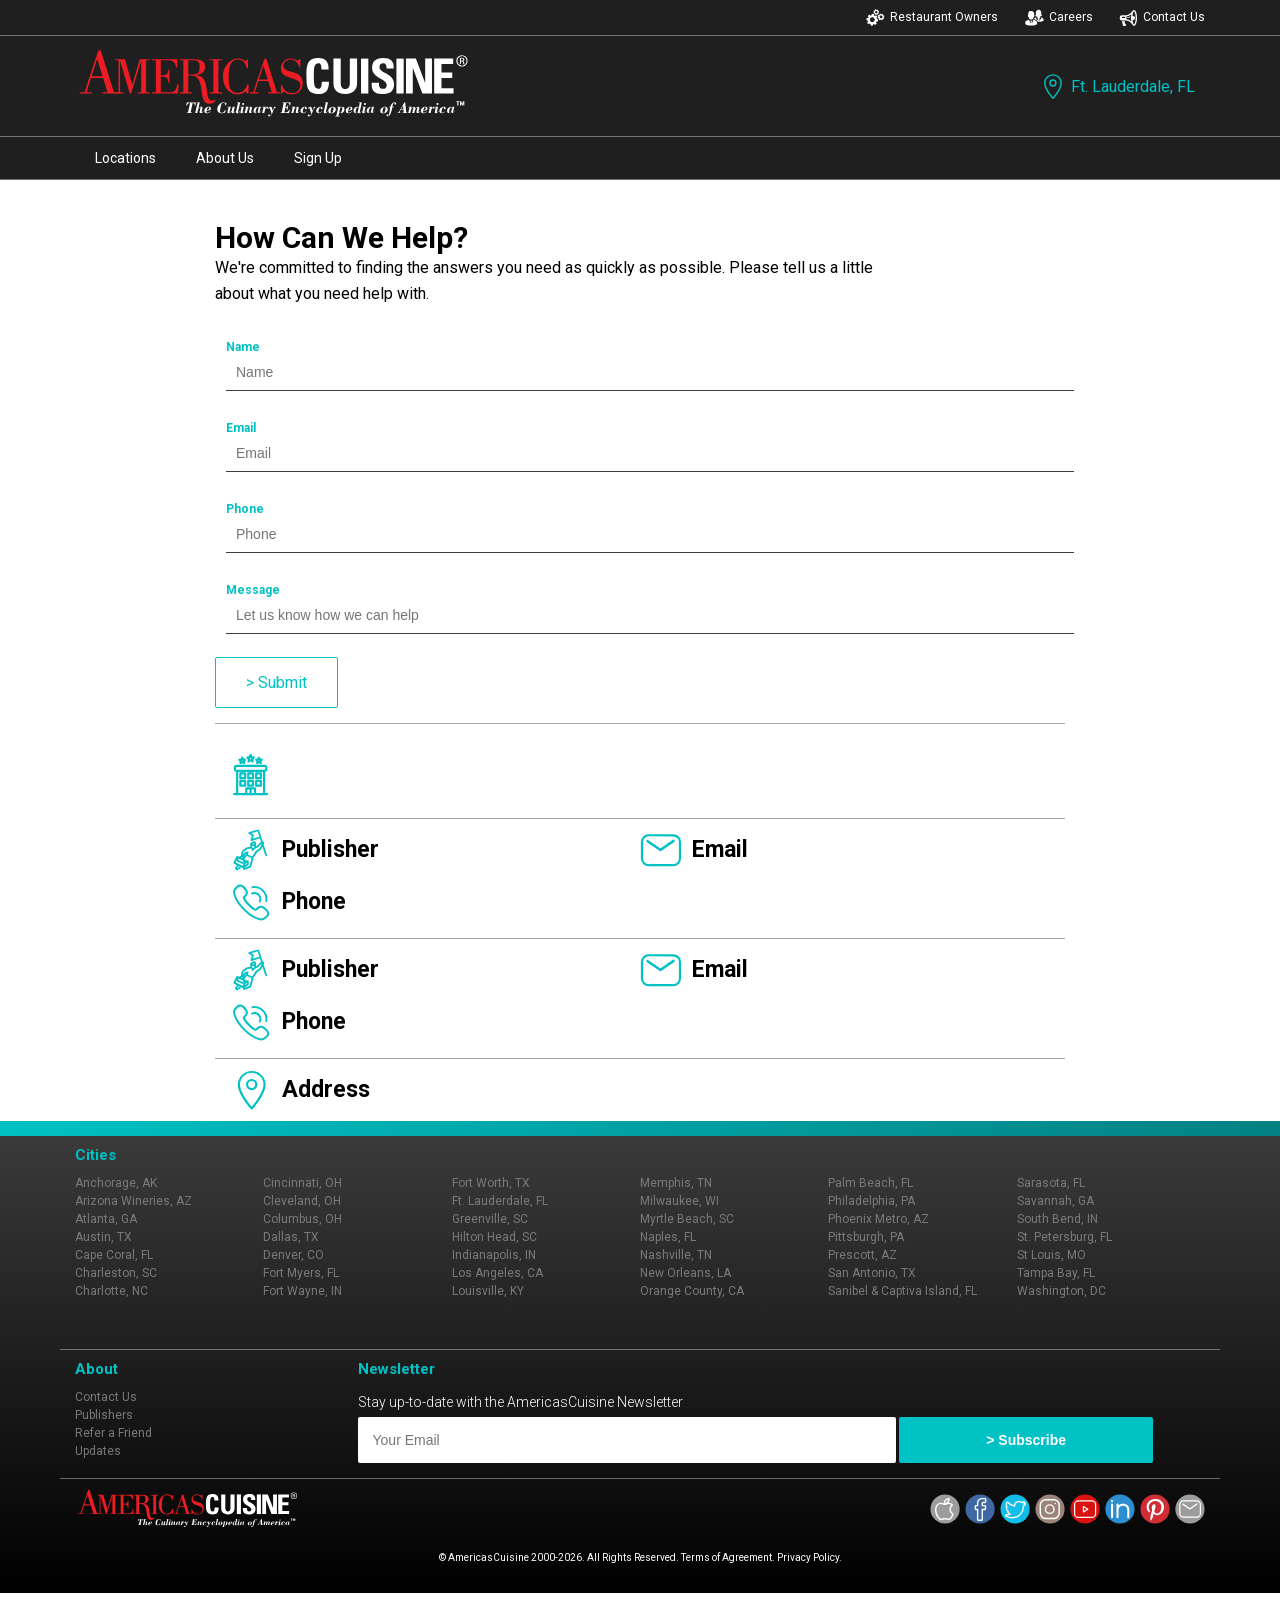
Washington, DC (1061, 1291)
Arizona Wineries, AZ (133, 1201)
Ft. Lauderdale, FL (1117, 86)
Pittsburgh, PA (866, 1237)
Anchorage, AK (116, 1183)
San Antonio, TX (872, 1273)
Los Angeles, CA (497, 1273)
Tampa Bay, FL (1056, 1273)
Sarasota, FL (1051, 1183)
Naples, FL (668, 1237)
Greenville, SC (490, 1219)
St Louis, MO (1051, 1255)
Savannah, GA (1055, 1201)
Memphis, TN (676, 1183)
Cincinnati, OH (302, 1183)
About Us (225, 158)
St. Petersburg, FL (1064, 1237)
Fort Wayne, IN (302, 1291)
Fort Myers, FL (301, 1273)
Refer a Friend (113, 1433)
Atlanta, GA (106, 1219)
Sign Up (318, 158)
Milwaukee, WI (679, 1201)
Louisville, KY (488, 1291)
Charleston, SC (116, 1273)
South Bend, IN (1057, 1219)
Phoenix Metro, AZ (878, 1219)
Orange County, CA (692, 1291)
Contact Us (1162, 17)
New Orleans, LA (685, 1273)
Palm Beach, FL (870, 1183)
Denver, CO (293, 1255)
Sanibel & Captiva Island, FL (902, 1291)
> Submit (276, 682)
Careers (1059, 17)
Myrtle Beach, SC (687, 1219)
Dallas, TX (291, 1237)
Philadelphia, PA (871, 1201)
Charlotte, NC (111, 1291)
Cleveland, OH (302, 1201)
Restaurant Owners (932, 17)
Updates (98, 1451)
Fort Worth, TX (491, 1183)
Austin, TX (103, 1237)
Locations (125, 158)
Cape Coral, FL (114, 1255)
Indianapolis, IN (494, 1255)
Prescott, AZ (862, 1255)
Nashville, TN (676, 1255)
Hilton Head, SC (494, 1237)
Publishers (104, 1415)
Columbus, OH (302, 1219)
